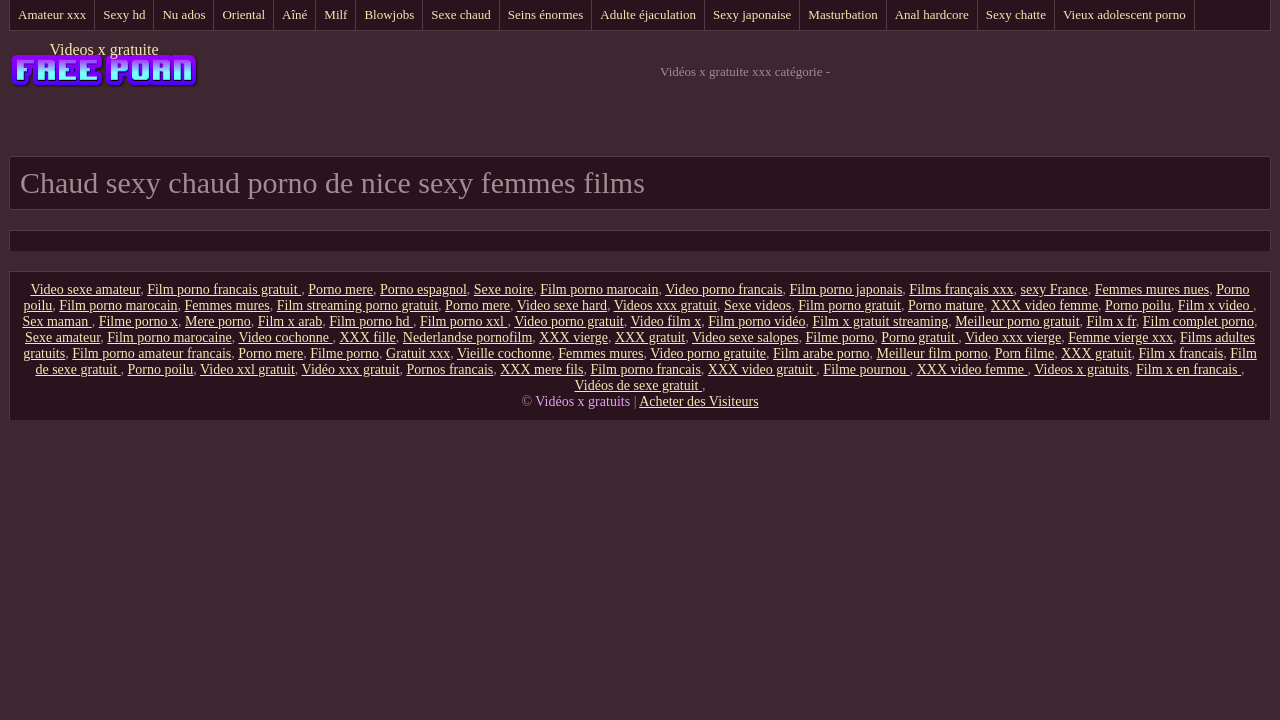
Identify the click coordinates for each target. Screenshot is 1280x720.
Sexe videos (757, 305)
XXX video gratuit (762, 369)
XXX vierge (573, 337)
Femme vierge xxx (1120, 337)
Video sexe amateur (85, 289)
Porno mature (946, 305)
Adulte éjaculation (648, 14)
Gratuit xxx (418, 353)
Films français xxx (961, 289)
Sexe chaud (461, 14)
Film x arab (290, 321)
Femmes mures (227, 305)
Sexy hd (124, 14)
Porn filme (1025, 353)
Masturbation (842, 14)
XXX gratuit (650, 337)
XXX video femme (1044, 305)
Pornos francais (450, 369)
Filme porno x (138, 321)
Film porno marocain (599, 289)
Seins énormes (545, 14)
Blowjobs (389, 14)
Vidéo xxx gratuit (351, 369)
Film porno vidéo (756, 321)
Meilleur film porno (931, 353)
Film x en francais (1188, 369)
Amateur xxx (52, 14)
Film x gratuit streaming (880, 321)
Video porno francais (723, 289)
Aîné (294, 14)
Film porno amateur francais (151, 353)
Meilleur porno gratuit (1017, 321)
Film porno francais (645, 369)
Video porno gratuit (569, 321)
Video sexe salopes (745, 337)
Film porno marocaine (169, 337)
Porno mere (340, 289)
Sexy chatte (1016, 14)
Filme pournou (866, 369)
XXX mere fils (541, 369)
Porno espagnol (423, 289)
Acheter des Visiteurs (698, 401)
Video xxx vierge (1013, 337)
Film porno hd (371, 321)
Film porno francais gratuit (224, 289)
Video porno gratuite (708, 353)
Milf (335, 14)
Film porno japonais (846, 289)
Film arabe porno (821, 353)
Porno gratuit (919, 337)
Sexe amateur (62, 337)
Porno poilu (1138, 305)
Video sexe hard (562, 305)
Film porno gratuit (849, 305)
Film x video (1215, 305)
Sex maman (56, 321)
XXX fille (367, 337)
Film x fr (1111, 321)
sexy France (1054, 289)
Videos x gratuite (103, 49)
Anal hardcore (932, 14)
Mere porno (218, 321)
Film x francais (1181, 353)
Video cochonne (285, 337)
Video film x (666, 321)
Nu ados (183, 14)
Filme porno (839, 337)
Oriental (243, 14)
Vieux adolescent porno (1124, 14)
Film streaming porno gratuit (357, 305)
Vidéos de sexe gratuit (638, 385)
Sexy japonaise (752, 14)
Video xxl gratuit (247, 369)
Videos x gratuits (1081, 369)
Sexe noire (503, 289)
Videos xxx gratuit (665, 305)
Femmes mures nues (1152, 289)
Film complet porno (1198, 321)
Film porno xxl (464, 321)
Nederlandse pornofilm (467, 337)
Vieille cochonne (504, 353)
